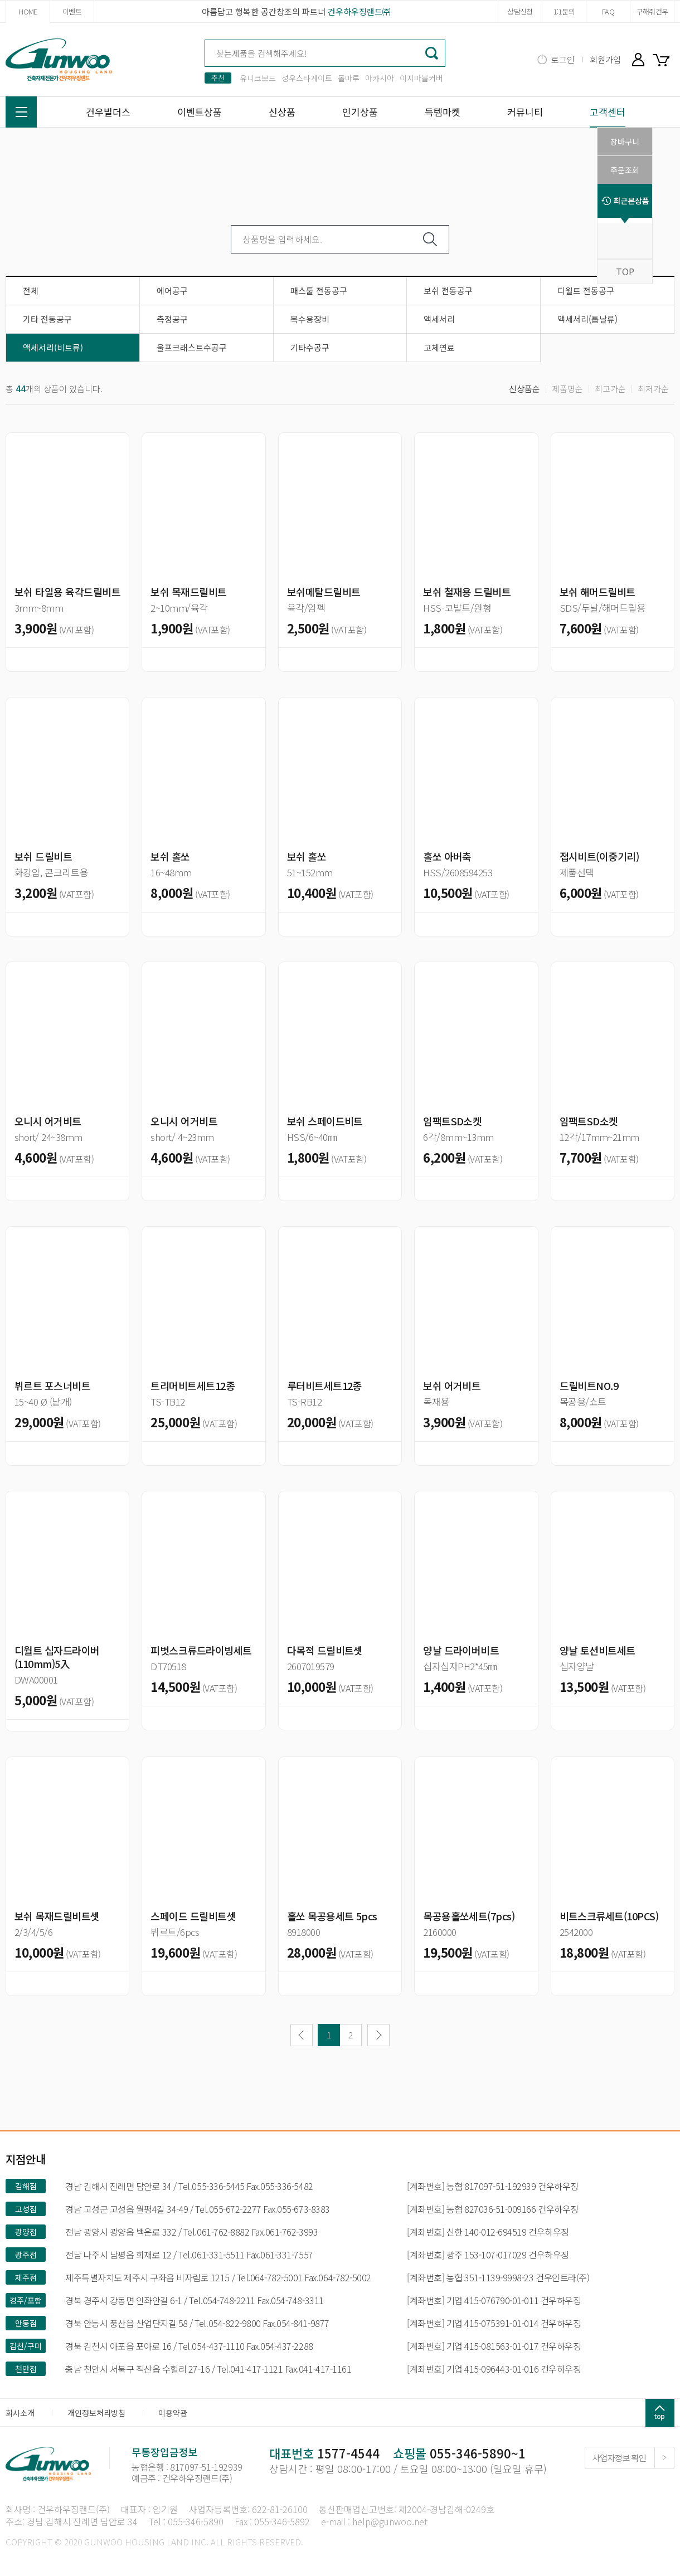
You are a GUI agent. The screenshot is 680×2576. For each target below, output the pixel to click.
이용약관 (172, 2412)
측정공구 (172, 319)
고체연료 (439, 347)
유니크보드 (258, 78)
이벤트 (71, 11)
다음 (378, 2035)
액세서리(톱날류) (587, 319)
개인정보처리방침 (96, 2412)
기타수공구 (309, 347)
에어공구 (172, 290)
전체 (30, 290)
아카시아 (379, 78)
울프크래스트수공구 (192, 347)
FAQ (608, 11)
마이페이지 (638, 59)
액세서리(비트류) (53, 347)
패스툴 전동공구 (318, 290)
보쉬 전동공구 (448, 290)
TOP (625, 271)
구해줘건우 (652, 11)
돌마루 (349, 78)
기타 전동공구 (47, 319)
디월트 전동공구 (585, 290)
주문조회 (624, 169)
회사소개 (20, 2412)
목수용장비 (309, 319)
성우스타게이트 (306, 78)
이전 (301, 2035)
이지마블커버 (421, 78)
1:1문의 (564, 11)
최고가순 (610, 388)
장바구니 (663, 59)
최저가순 (653, 388)
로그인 (563, 59)
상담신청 (519, 11)
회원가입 (605, 59)
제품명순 (567, 388)
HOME (27, 11)
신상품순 (524, 388)
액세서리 (439, 319)
